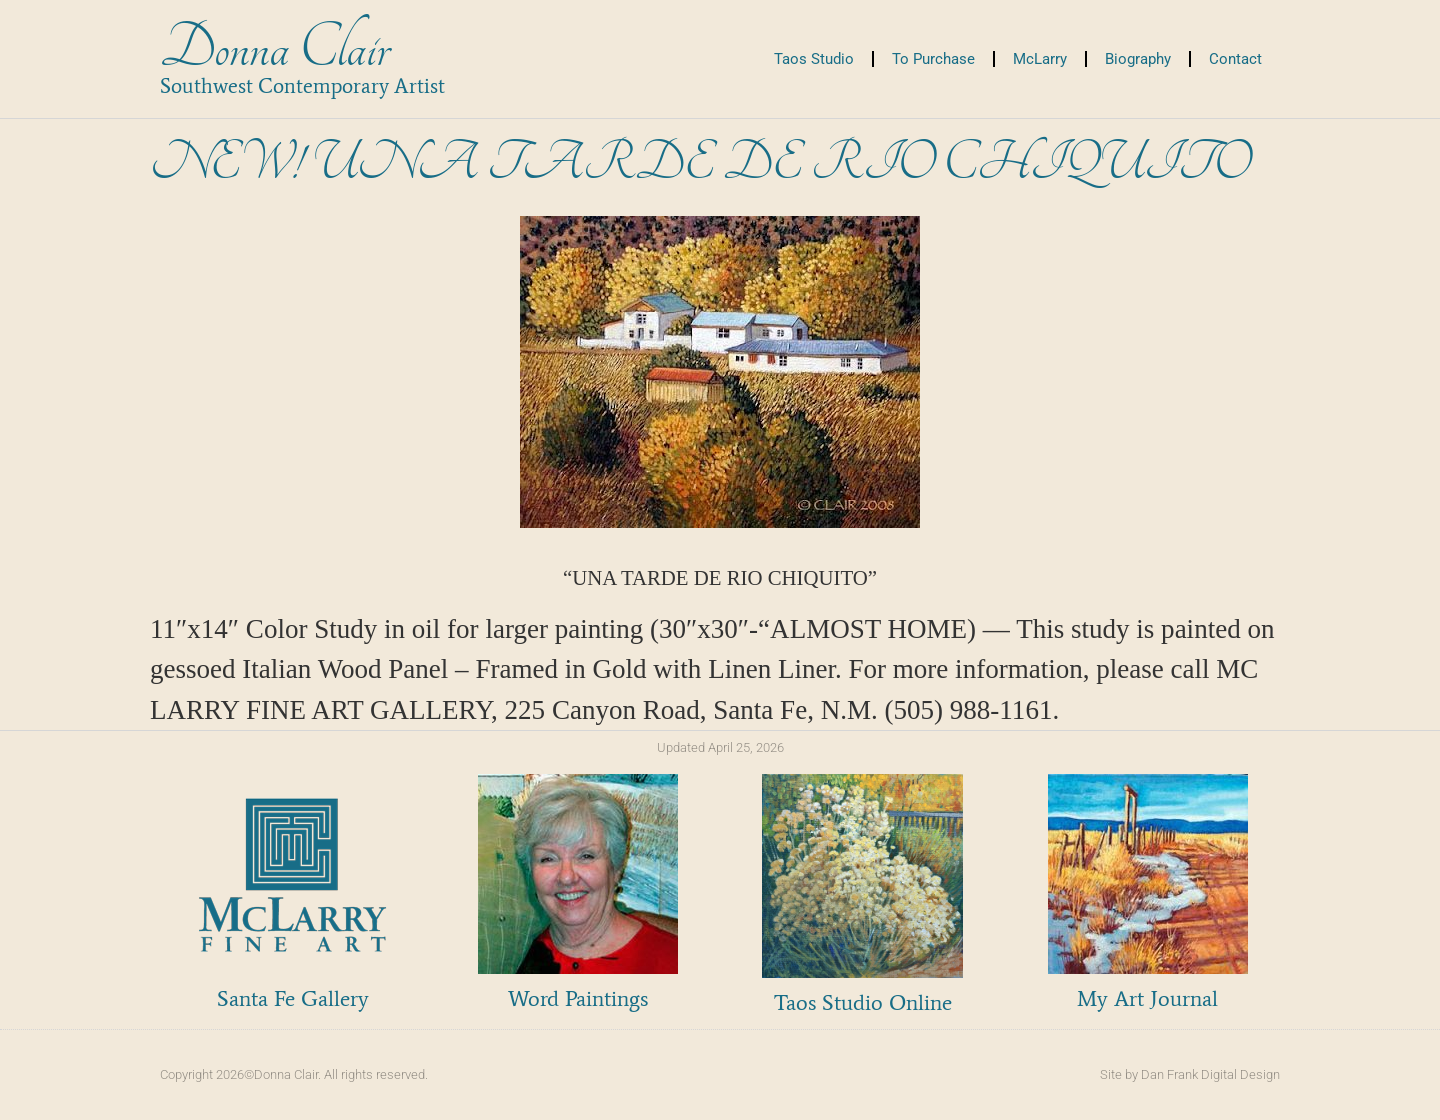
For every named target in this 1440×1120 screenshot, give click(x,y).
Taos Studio (814, 59)
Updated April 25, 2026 (720, 747)
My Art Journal (1147, 998)
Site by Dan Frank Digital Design (1190, 1074)
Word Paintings (578, 998)
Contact (1235, 59)
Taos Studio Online (863, 1002)
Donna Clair (274, 48)
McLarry (1040, 59)
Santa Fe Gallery (293, 998)
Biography (1138, 59)
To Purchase (933, 59)
